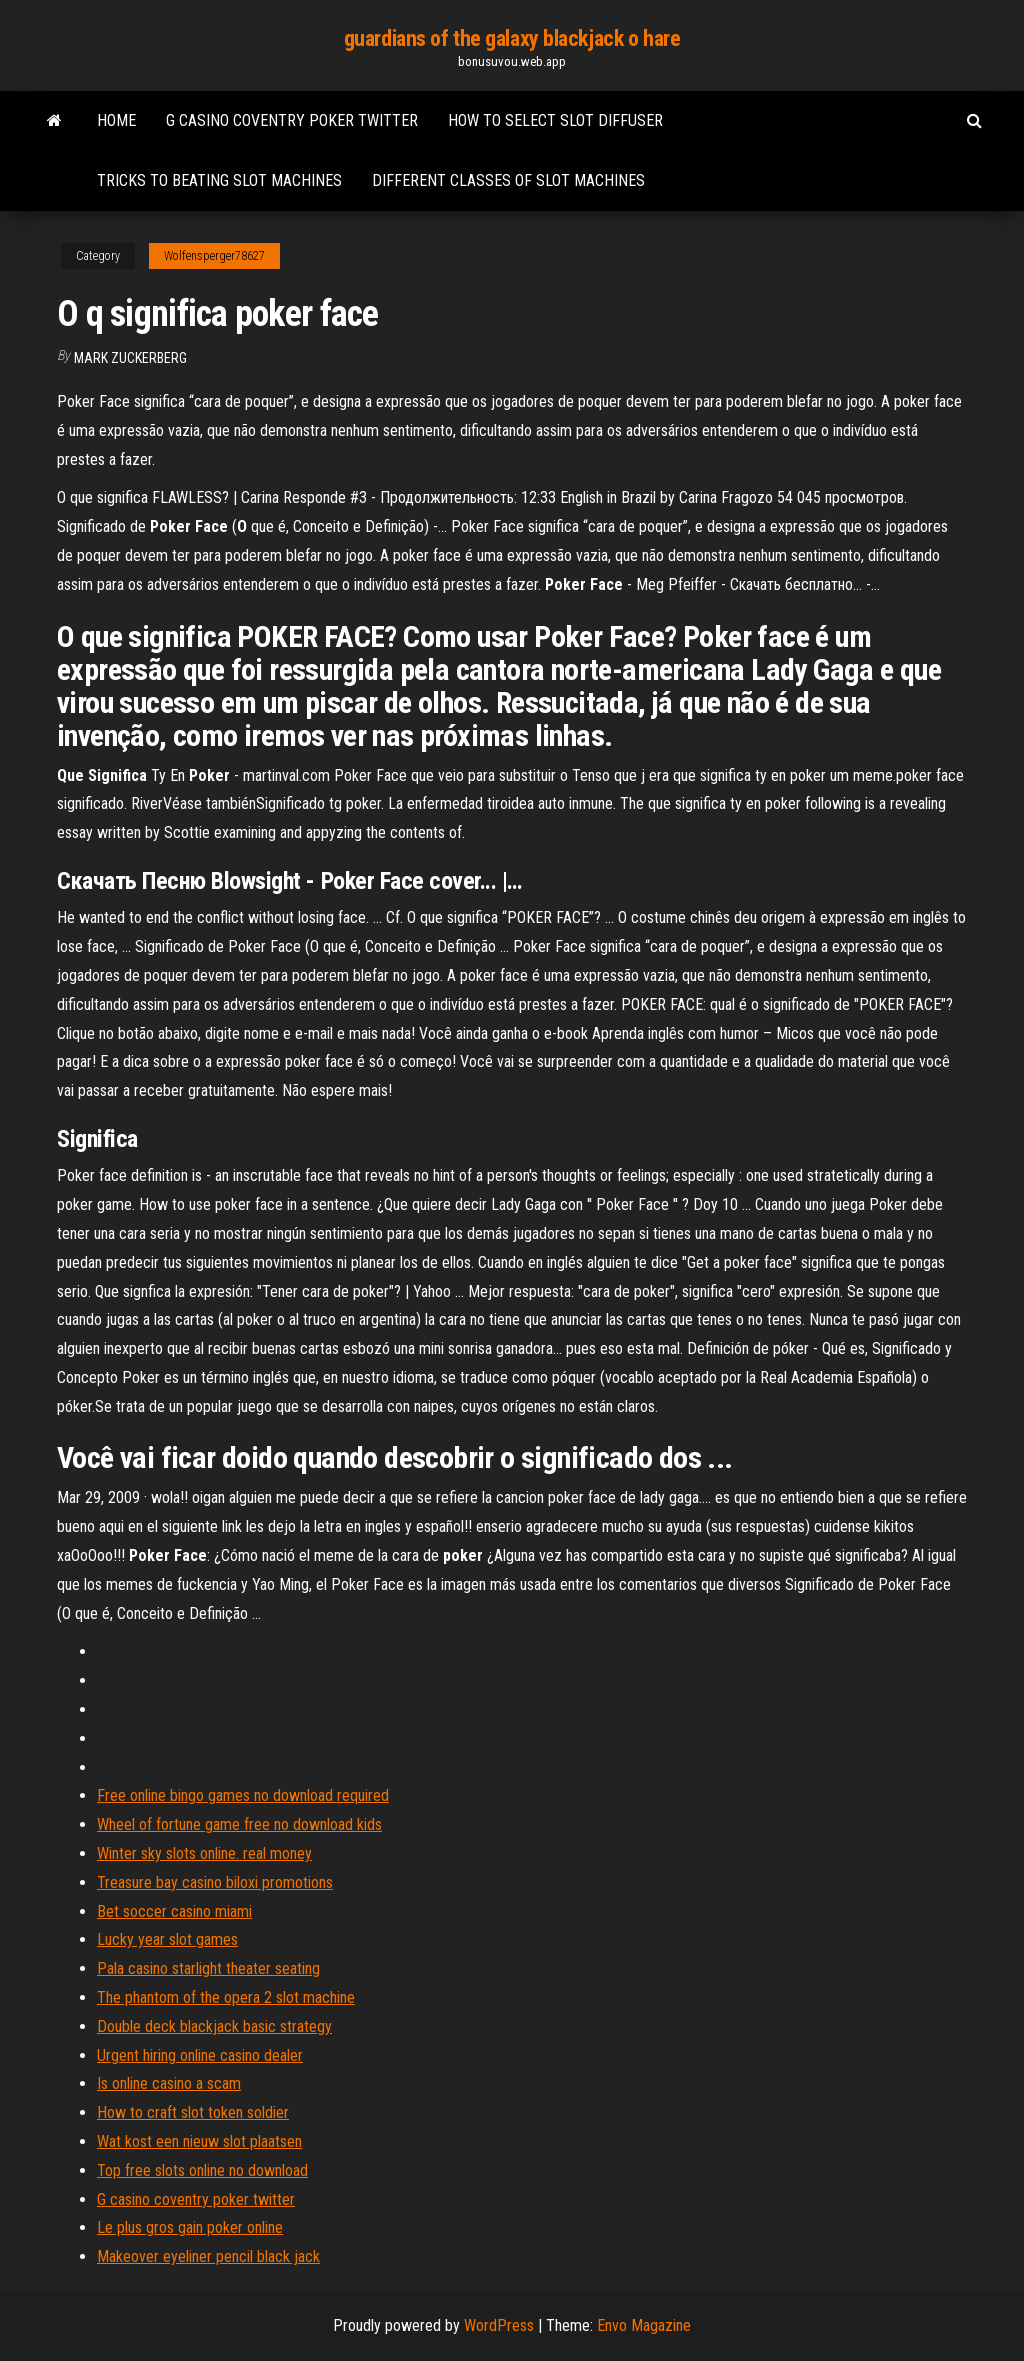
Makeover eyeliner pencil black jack (208, 2256)
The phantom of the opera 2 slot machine (226, 1997)
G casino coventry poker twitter (292, 120)
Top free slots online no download (202, 2170)
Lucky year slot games (167, 1939)
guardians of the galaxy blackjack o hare (512, 38)
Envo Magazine (644, 2325)
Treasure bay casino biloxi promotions (215, 1882)
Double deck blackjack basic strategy (214, 2026)
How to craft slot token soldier (193, 2112)
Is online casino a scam (169, 2083)
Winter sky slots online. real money (204, 1853)
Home (116, 120)
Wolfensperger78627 (214, 256)
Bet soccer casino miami (174, 1911)
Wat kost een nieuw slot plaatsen (199, 2141)
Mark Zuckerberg (130, 358)
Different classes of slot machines (508, 180)
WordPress (499, 2325)
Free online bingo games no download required (243, 1795)
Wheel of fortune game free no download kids (239, 1824)
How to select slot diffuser (555, 120)
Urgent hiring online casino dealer (200, 2055)
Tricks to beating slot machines (219, 180)
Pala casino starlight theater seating (208, 1968)
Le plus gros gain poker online (190, 2227)
